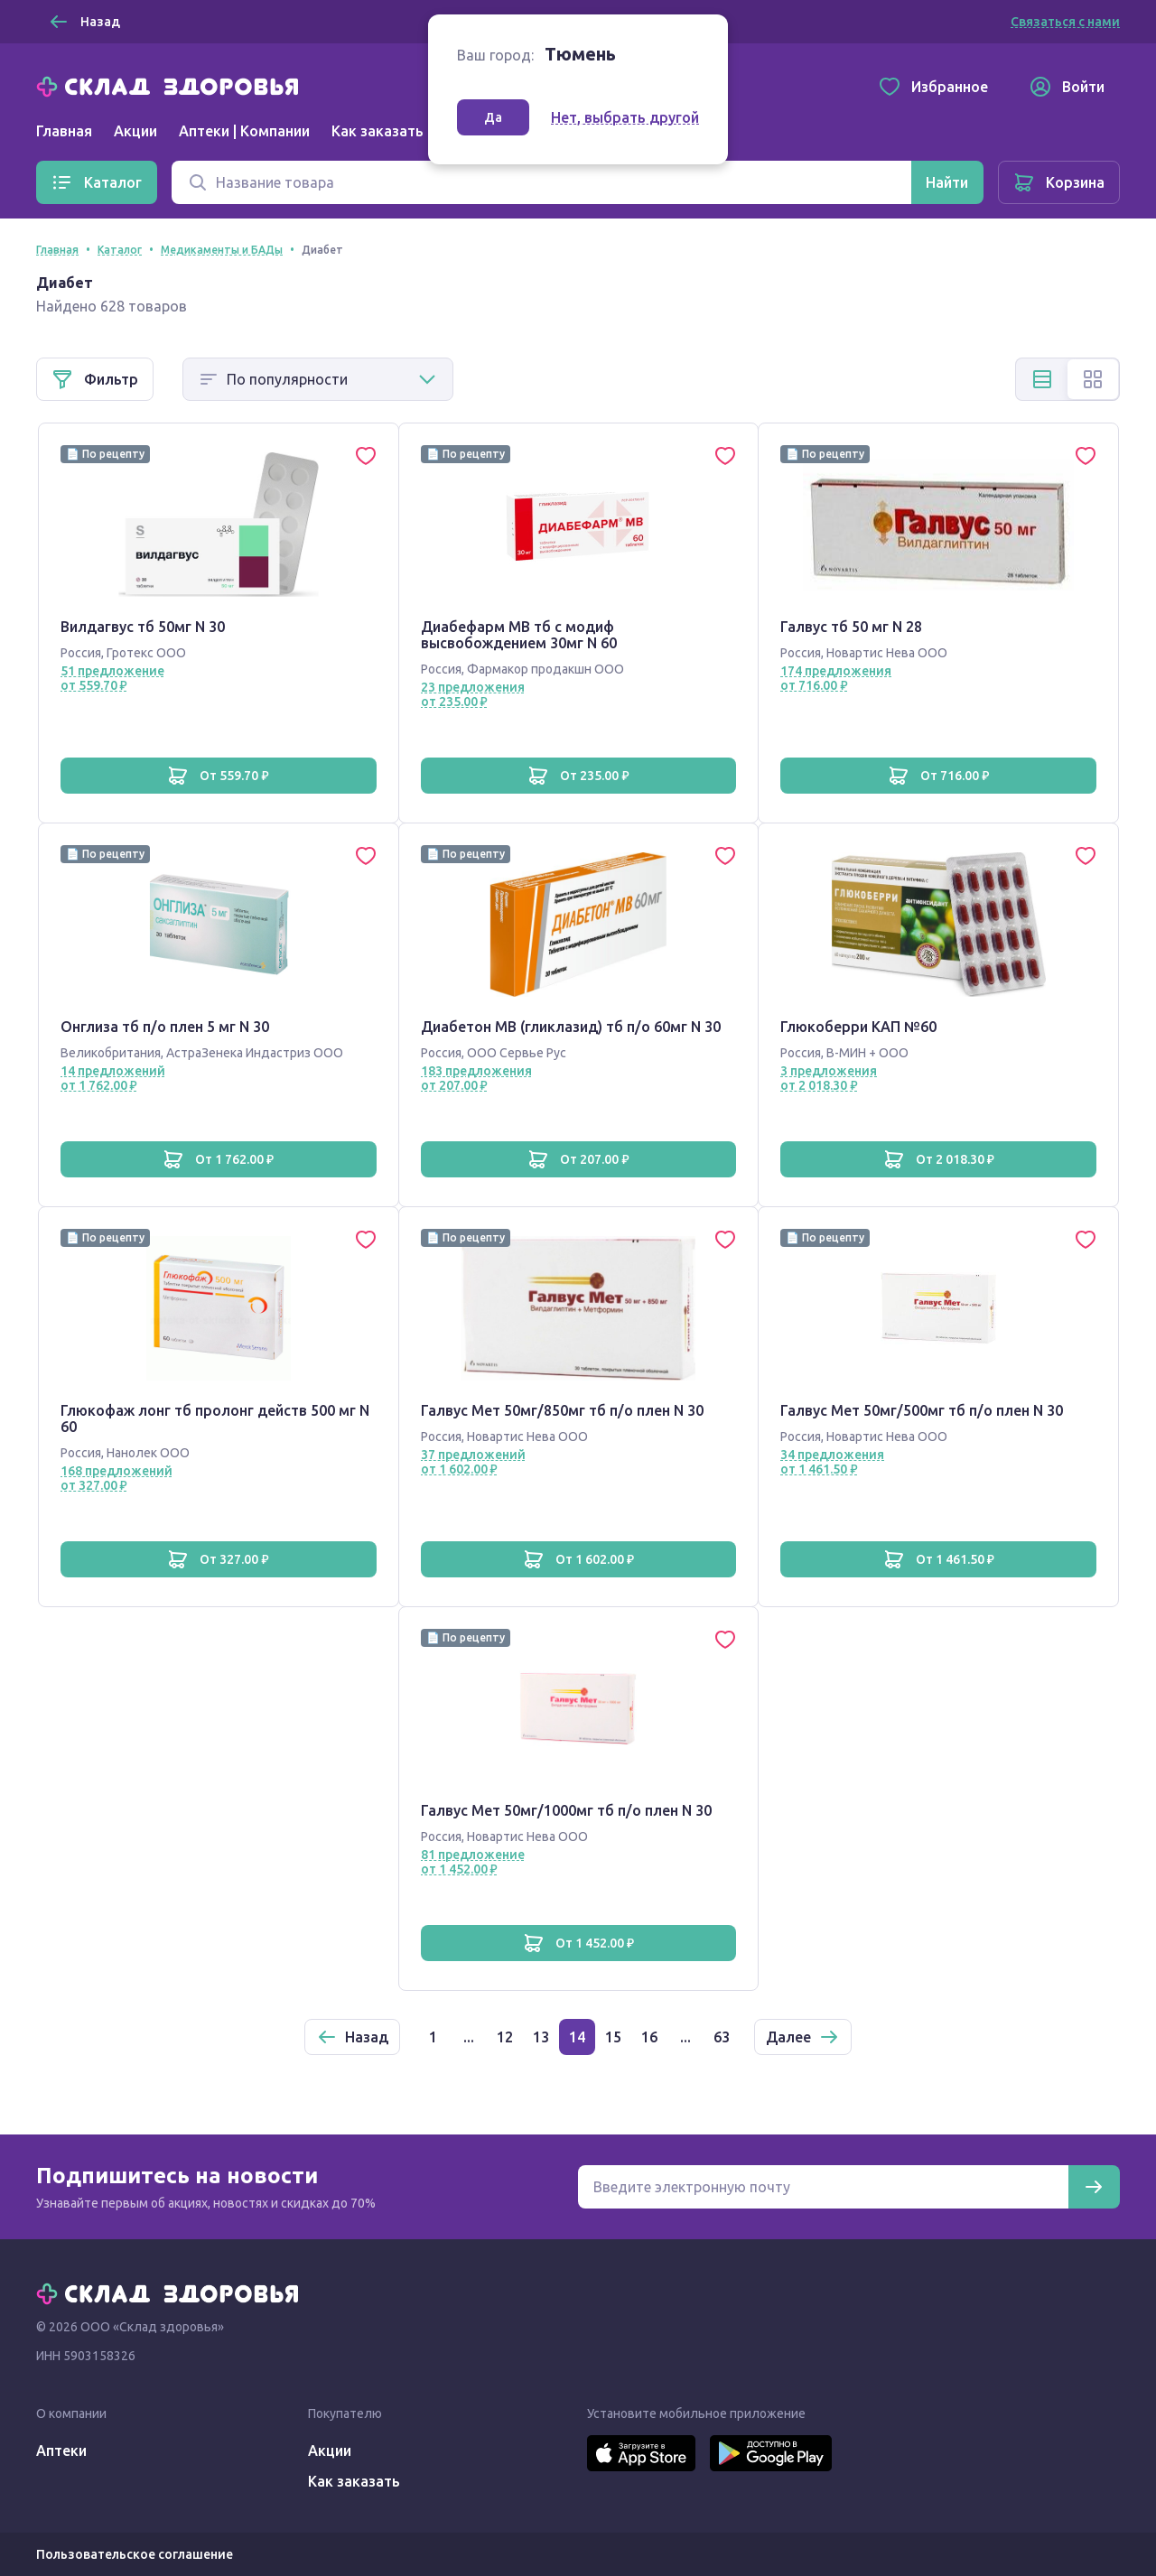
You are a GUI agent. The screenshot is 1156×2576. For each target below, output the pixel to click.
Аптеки (61, 2450)
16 (649, 2037)
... (468, 2037)
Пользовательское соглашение (134, 2554)
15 (613, 2037)
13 (541, 2037)
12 (505, 2037)
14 (577, 2037)
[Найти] (947, 182)
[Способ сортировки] (317, 379)
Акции (135, 131)
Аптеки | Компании (244, 131)
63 (721, 2037)
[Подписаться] (1093, 2187)
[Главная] (171, 85)
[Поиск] (541, 182)
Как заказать (377, 131)
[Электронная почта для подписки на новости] (823, 2187)
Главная (64, 131)
